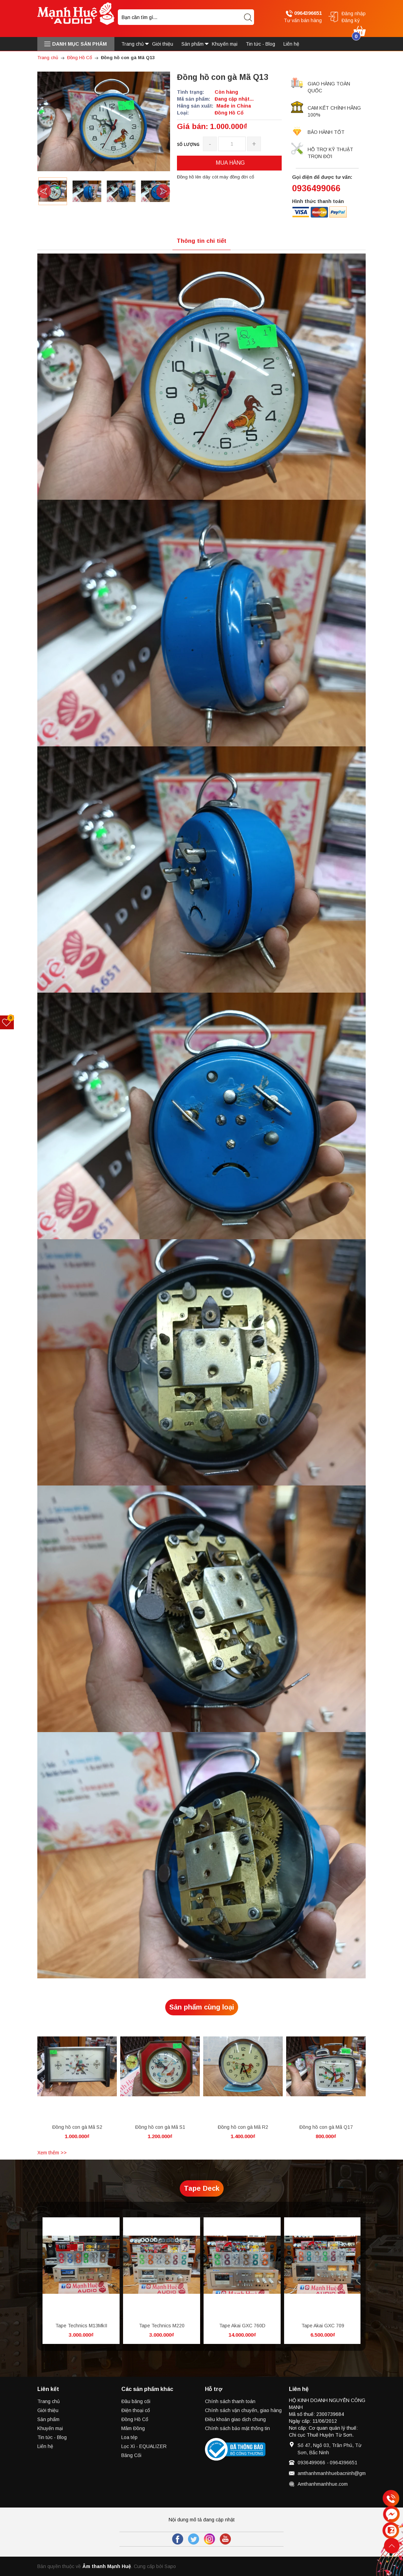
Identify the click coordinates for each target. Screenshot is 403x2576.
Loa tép (129, 2437)
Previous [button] (44, 191)
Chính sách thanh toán (230, 2401)
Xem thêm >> (52, 2152)
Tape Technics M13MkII (81, 2325)
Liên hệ (45, 2446)
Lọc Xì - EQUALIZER (144, 2446)
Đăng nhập (353, 13)
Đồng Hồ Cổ (134, 2419)
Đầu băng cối (135, 2401)
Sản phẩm (48, 2419)
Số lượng (188, 144)
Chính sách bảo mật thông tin (237, 2428)
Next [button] (163, 191)
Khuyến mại (50, 2428)
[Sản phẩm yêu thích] (7, 1022)
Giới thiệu (47, 2410)
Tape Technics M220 (162, 2325)
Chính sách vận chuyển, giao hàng (243, 2410)
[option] (52, 191)
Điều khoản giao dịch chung (235, 2419)
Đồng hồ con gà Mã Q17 (326, 2127)
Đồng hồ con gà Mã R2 (243, 2127)
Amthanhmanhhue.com (323, 2484)
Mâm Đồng (133, 2428)
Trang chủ (48, 2401)
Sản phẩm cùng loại (201, 2007)
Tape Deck (201, 2188)
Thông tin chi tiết (201, 241)
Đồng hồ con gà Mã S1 (160, 2127)
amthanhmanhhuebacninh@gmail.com (339, 2473)
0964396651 (304, 13)
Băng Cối (131, 2455)
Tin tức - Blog (52, 2437)
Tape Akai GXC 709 (322, 2325)
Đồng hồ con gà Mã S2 (77, 2127)
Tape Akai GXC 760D (242, 2325)
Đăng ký (350, 20)
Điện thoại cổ (135, 2410)
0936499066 (316, 188)
